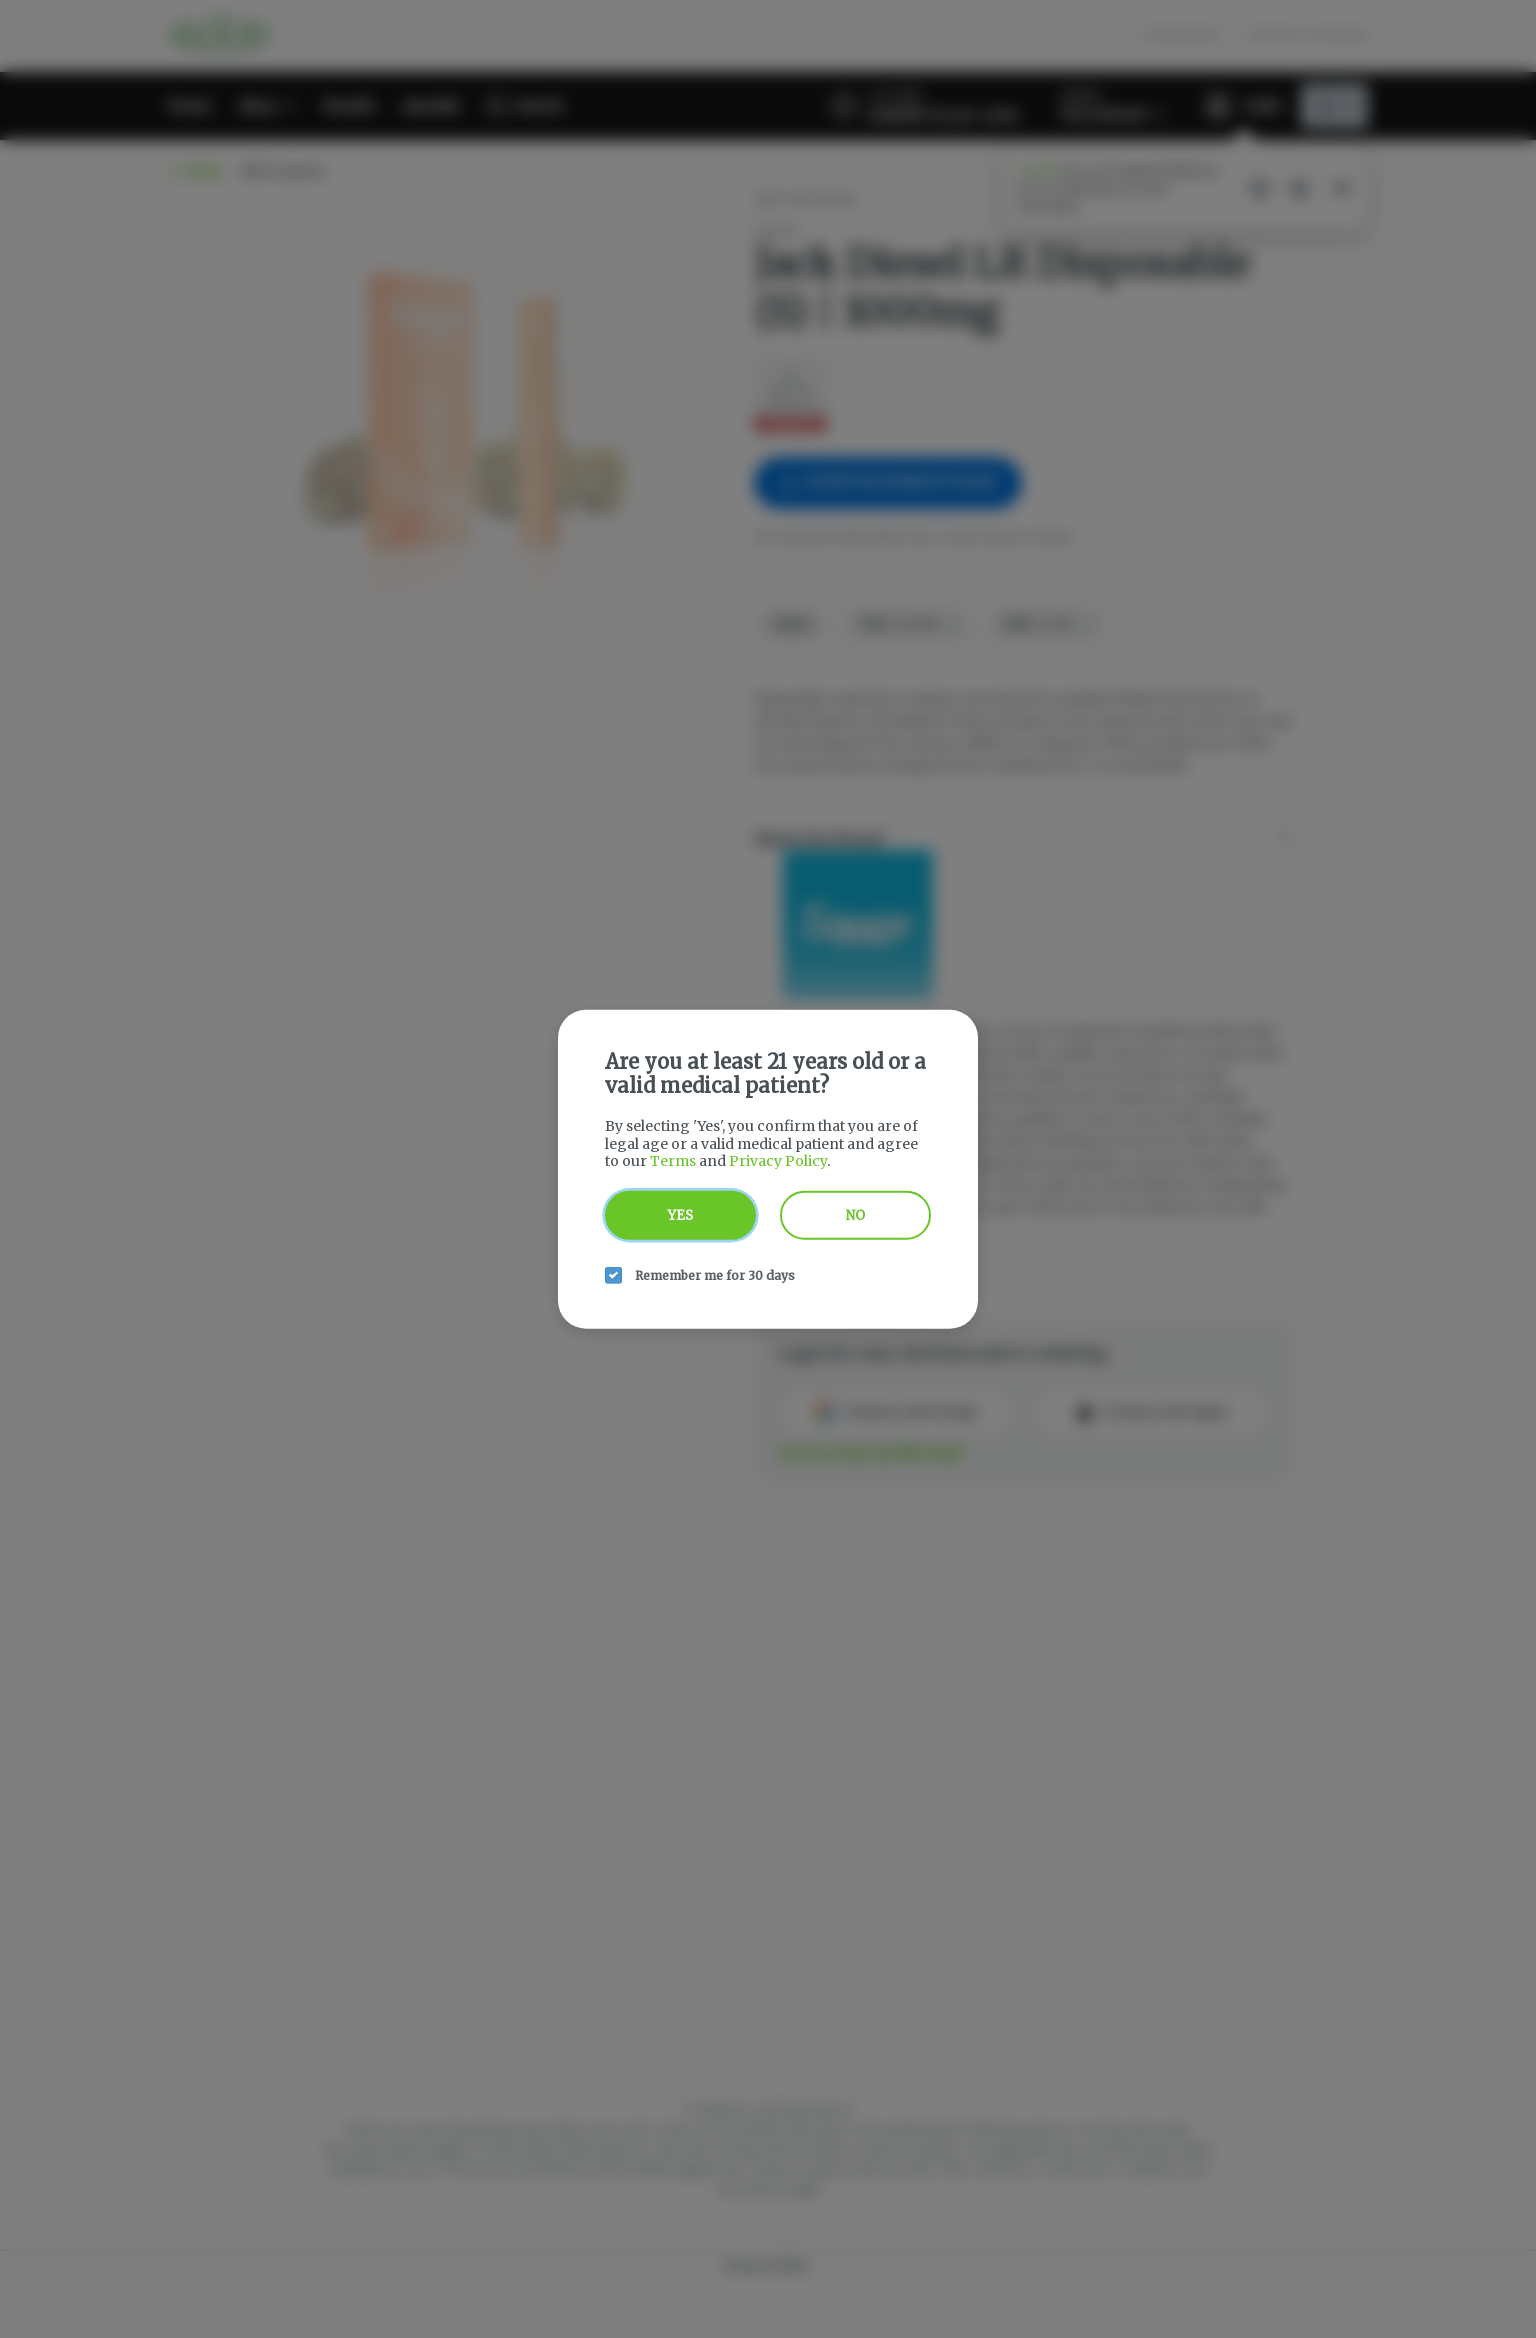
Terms (673, 1161)
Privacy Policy (778, 1161)
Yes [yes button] (680, 1214)
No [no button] (855, 1214)
